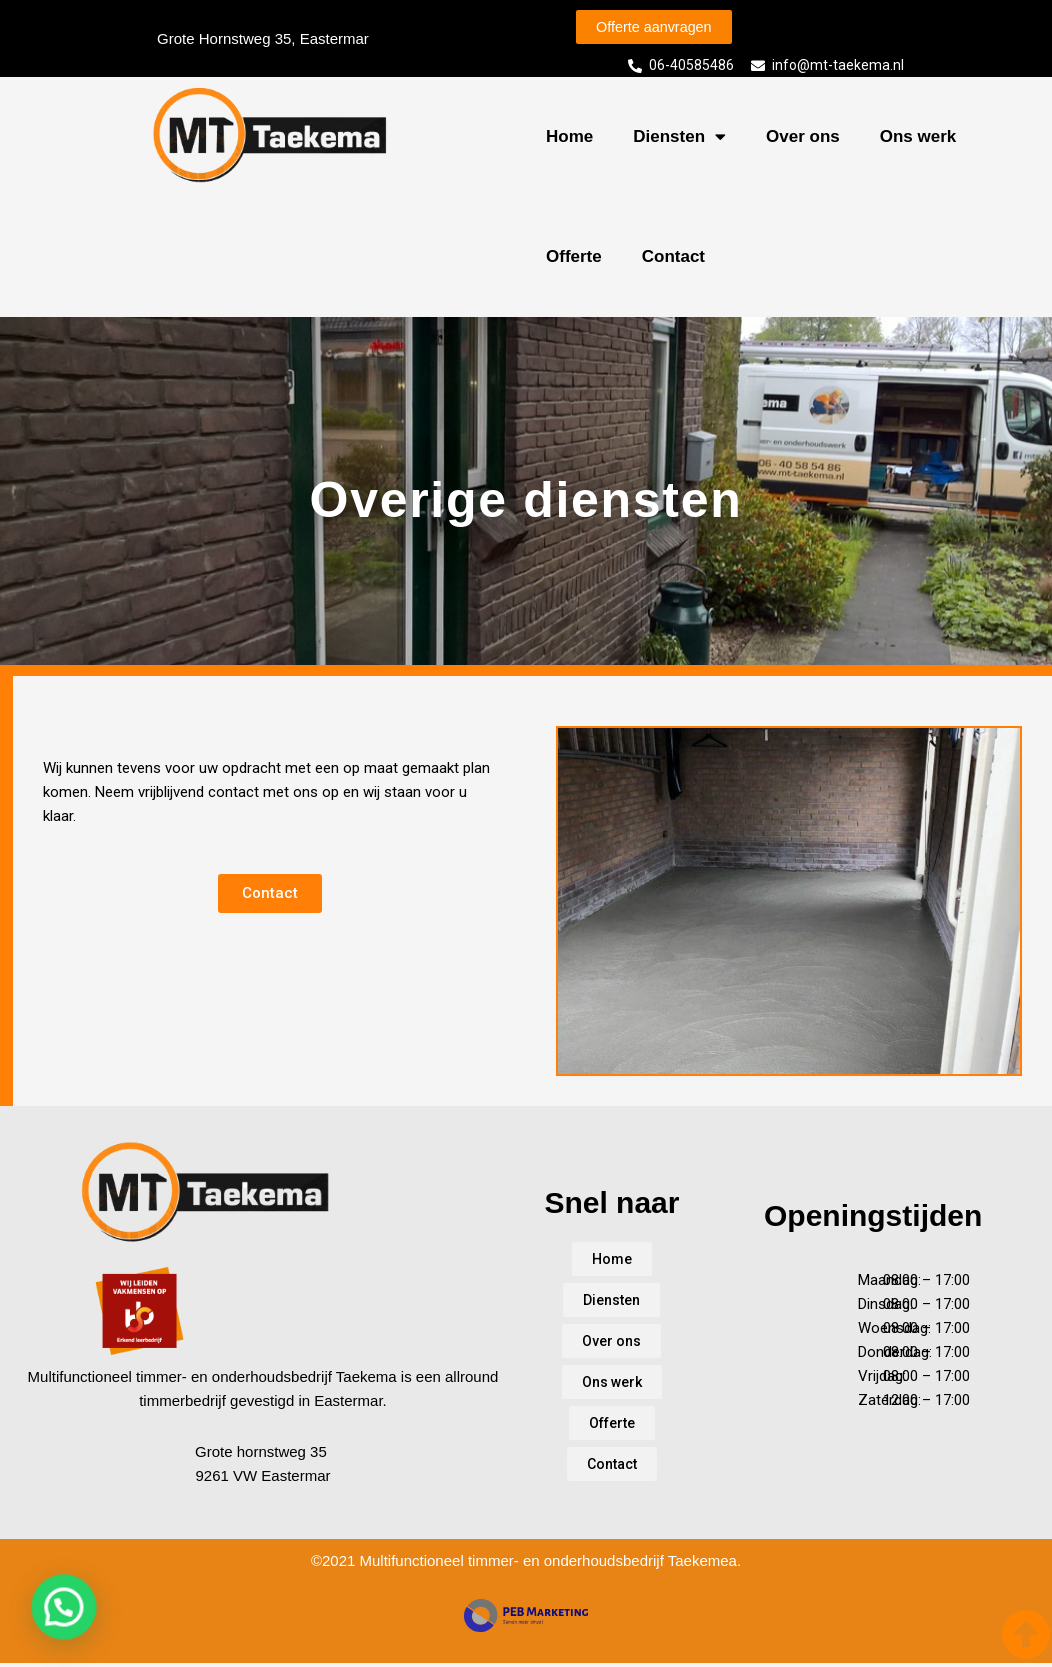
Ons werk (918, 139)
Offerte (574, 259)
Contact (673, 259)
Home (569, 139)
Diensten (679, 140)
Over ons (803, 139)
